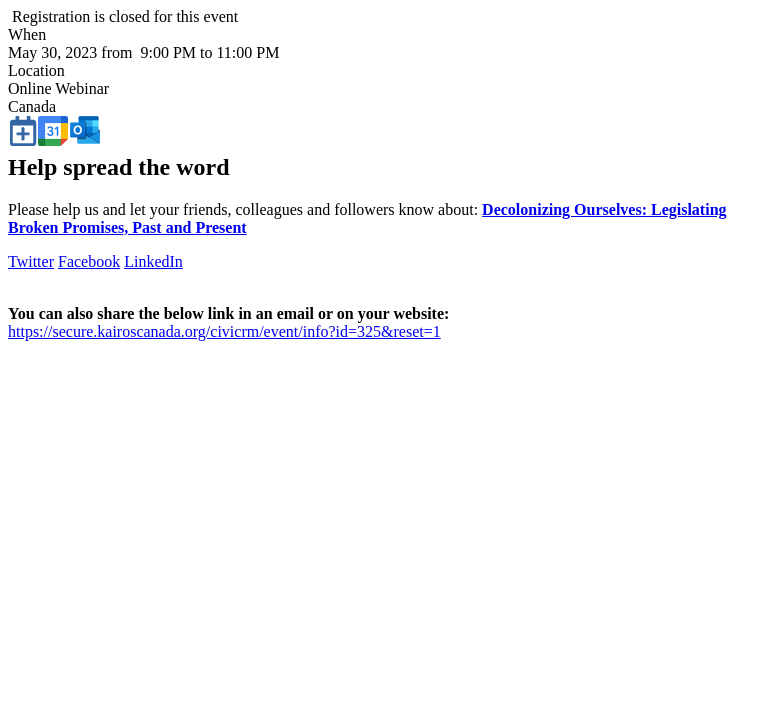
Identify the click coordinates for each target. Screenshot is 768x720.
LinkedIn (153, 261)
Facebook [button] (89, 261)
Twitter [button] (31, 261)
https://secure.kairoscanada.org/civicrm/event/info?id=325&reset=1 (224, 331)
